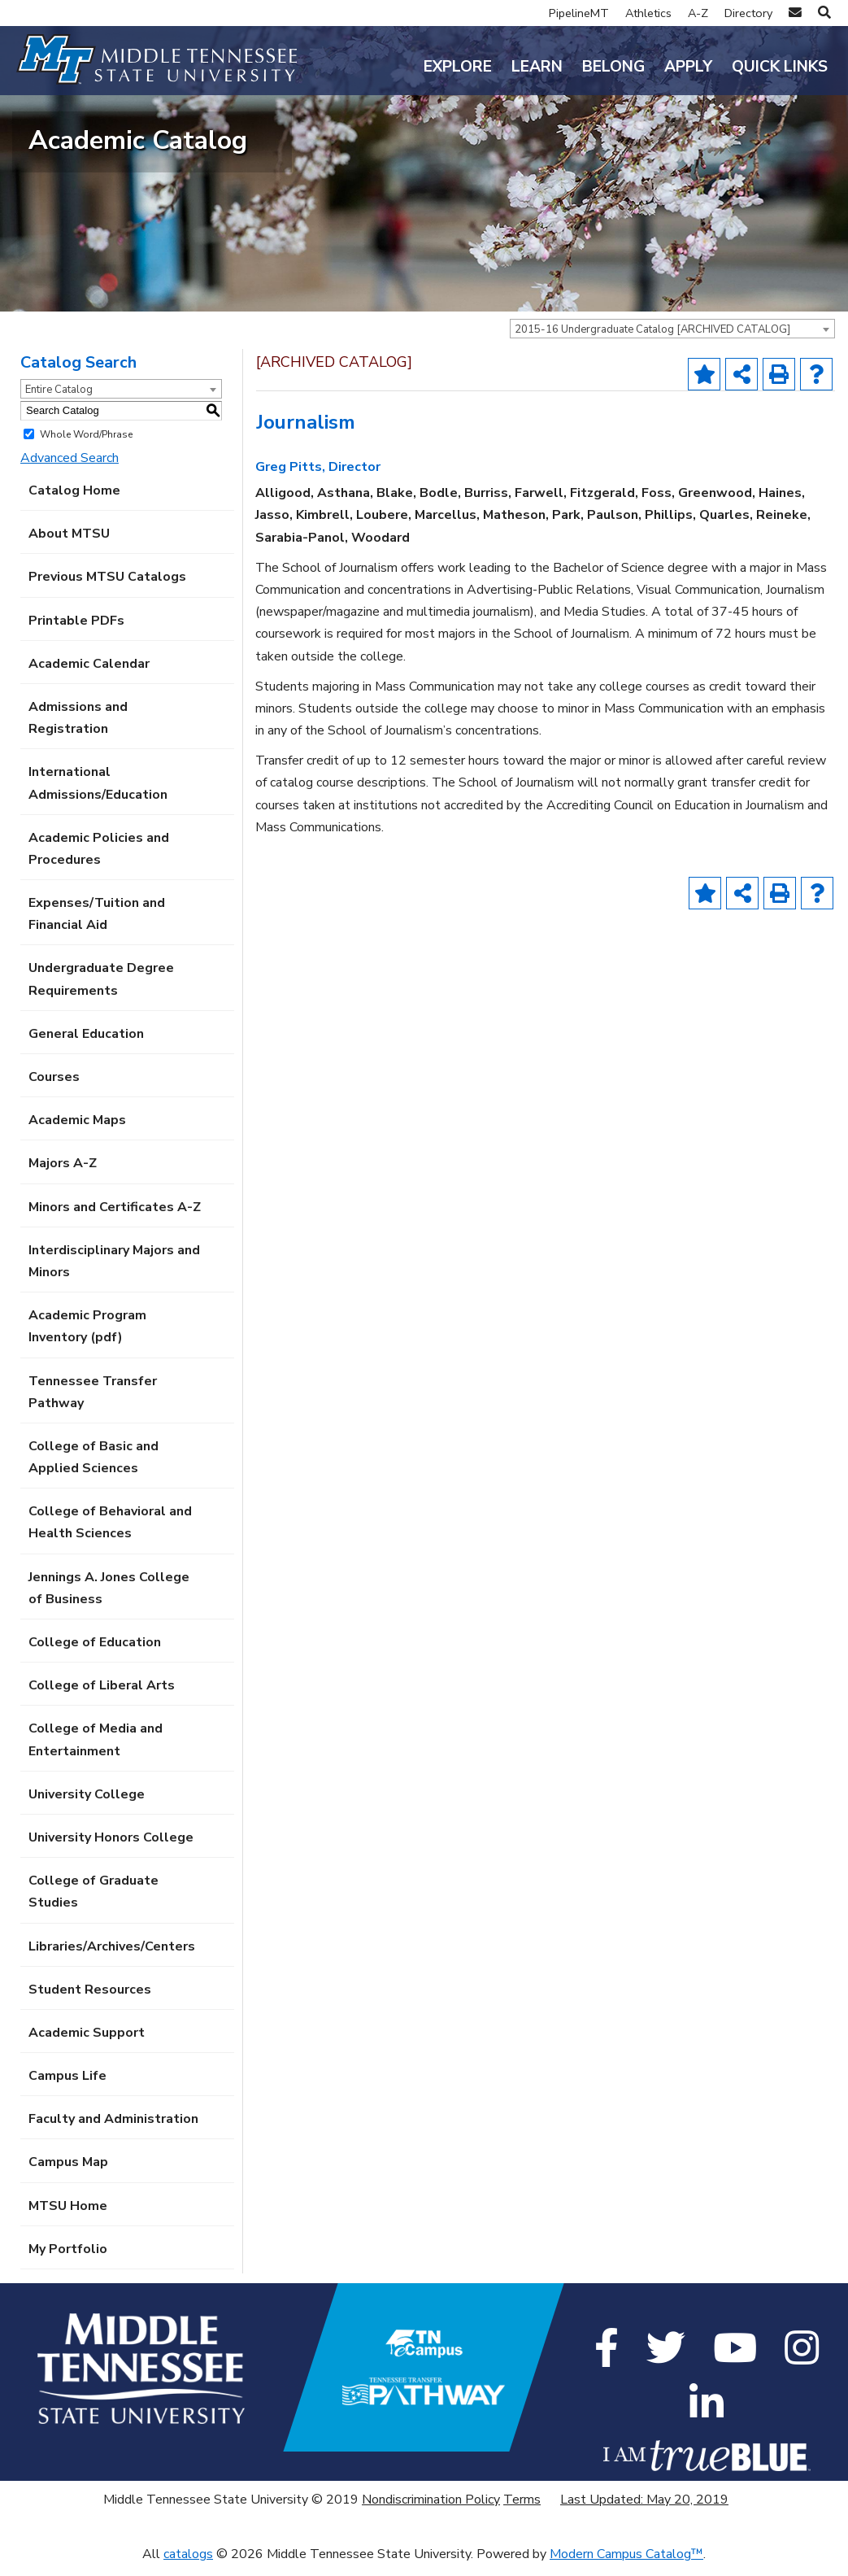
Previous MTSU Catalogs (107, 588)
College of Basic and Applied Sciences (93, 1468)
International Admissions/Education (97, 794)
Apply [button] (688, 66)
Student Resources (89, 2000)
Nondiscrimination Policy (431, 2510)
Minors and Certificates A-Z (114, 1218)
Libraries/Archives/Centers (111, 1957)
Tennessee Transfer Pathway (92, 1403)
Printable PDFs (76, 631)
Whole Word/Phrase (86, 444)
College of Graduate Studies (93, 1903)
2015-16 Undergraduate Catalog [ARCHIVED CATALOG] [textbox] (652, 340)
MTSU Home (67, 2216)
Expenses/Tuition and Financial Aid (96, 925)
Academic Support (86, 2043)
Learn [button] (537, 66)
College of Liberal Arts (101, 1697)
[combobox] (672, 339)
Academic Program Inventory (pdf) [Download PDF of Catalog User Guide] (87, 1338)
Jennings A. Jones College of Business (108, 1599)
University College (86, 1805)
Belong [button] (613, 66)
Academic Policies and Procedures (98, 859)
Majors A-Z (62, 1174)
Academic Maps (77, 1131)
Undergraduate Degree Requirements (101, 990)
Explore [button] (458, 66)
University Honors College (111, 1849)
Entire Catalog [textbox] (59, 400)
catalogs (188, 2565)
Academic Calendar (89, 674)
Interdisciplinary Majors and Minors (114, 1272)
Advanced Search (69, 468)
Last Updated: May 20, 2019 (644, 2510)
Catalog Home (74, 502)
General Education (86, 1044)
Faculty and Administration (113, 2130)
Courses (54, 1088)
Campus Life (67, 2087)
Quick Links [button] (780, 66)
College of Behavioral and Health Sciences (110, 1534)
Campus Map (68, 2173)
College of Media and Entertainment (95, 1751)
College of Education (94, 1654)
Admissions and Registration (78, 729)
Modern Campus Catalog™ (626, 2565)
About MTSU (69, 545)
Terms (522, 2510)
